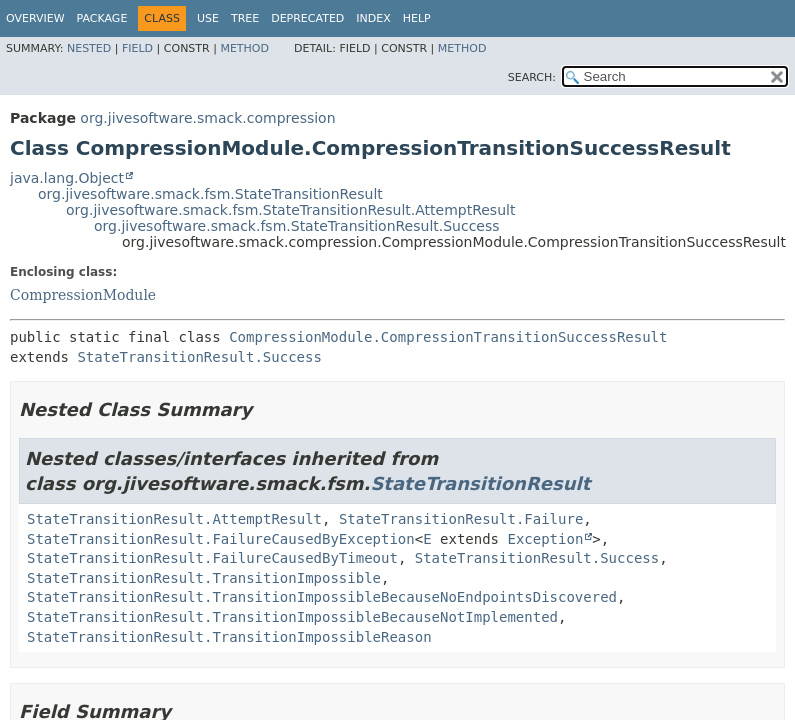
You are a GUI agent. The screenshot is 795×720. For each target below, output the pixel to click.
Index (373, 18)
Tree (245, 18)
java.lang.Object (67, 178)
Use (208, 18)
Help (417, 18)
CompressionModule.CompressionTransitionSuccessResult (448, 337)
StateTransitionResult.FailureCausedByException (221, 539)
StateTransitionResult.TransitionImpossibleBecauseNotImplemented (292, 617)
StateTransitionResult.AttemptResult (174, 519)
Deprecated (307, 18)
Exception (545, 539)
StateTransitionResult (480, 483)
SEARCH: (532, 77)
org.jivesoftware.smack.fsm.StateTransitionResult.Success (297, 226)
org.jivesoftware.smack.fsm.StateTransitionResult (210, 194)
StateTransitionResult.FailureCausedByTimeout (212, 558)
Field (137, 48)
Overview (35, 18)
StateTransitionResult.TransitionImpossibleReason (229, 637)
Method (244, 48)
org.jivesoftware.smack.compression (207, 118)
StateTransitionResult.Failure (461, 519)
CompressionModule (83, 295)
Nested (89, 48)
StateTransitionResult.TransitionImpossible (204, 578)
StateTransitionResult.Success (199, 357)
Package (102, 18)
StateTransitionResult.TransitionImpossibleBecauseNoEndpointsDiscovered (322, 597)
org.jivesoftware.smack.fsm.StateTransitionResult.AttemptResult (290, 210)
